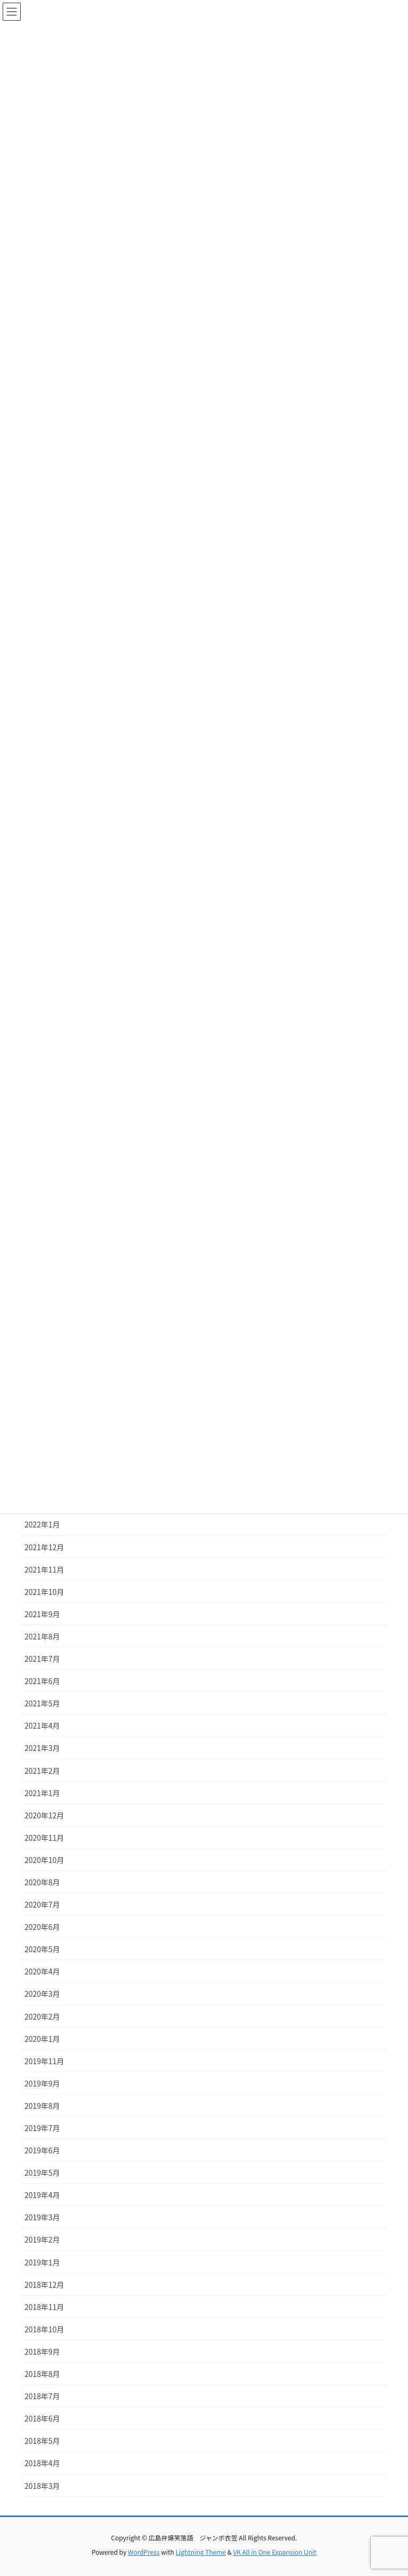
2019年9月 (42, 2083)
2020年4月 (42, 1971)
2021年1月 (42, 1793)
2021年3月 (42, 1747)
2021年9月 (42, 1614)
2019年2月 (42, 2239)
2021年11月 (44, 1569)
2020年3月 (42, 1993)
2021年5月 (42, 1703)
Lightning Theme (200, 2551)
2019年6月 (42, 2150)
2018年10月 (44, 2329)
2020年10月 (44, 1859)
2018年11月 (44, 2307)
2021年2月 (42, 1770)
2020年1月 (42, 2038)
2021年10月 (44, 1591)
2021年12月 (44, 1547)
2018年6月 (42, 2418)
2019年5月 (42, 2172)
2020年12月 (44, 1815)
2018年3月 (42, 2485)
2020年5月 (42, 1949)
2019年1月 (42, 2262)
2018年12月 (44, 2284)
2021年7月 (42, 1658)
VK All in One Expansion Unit (275, 2551)
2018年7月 (42, 2396)
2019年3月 (42, 2217)
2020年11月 (44, 1837)
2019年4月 (42, 2194)
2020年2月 (42, 2016)
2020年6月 (42, 1926)
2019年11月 (44, 2061)
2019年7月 (42, 2128)
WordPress (144, 2551)
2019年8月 (42, 2105)
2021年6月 (42, 1681)
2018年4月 (42, 2463)
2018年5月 (42, 2440)
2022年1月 (42, 1524)
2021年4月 (42, 1725)
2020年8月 (42, 1882)
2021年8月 (42, 1636)
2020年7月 (42, 1904)
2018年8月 (42, 2373)
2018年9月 (42, 2351)
